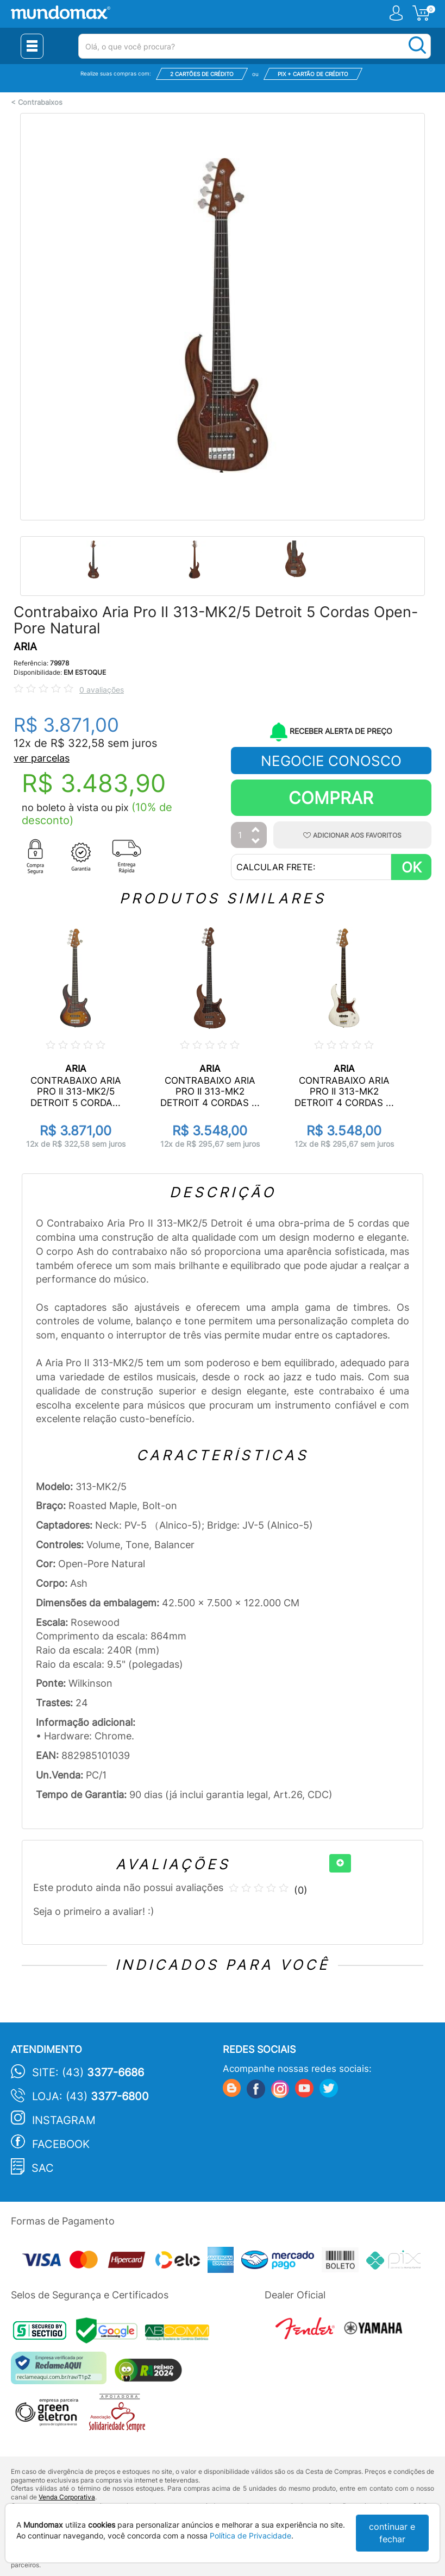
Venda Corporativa (67, 2497)
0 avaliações (101, 689)
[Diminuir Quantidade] (256, 842)
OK (412, 867)
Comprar (331, 798)
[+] (340, 1863)
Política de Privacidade (250, 2535)
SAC (43, 2168)
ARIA (25, 646)
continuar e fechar (392, 2532)
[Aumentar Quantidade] (256, 830)
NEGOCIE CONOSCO (331, 760)
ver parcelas (42, 758)
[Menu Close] (32, 46)
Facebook (61, 2144)
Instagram (64, 2120)
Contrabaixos (40, 102)
